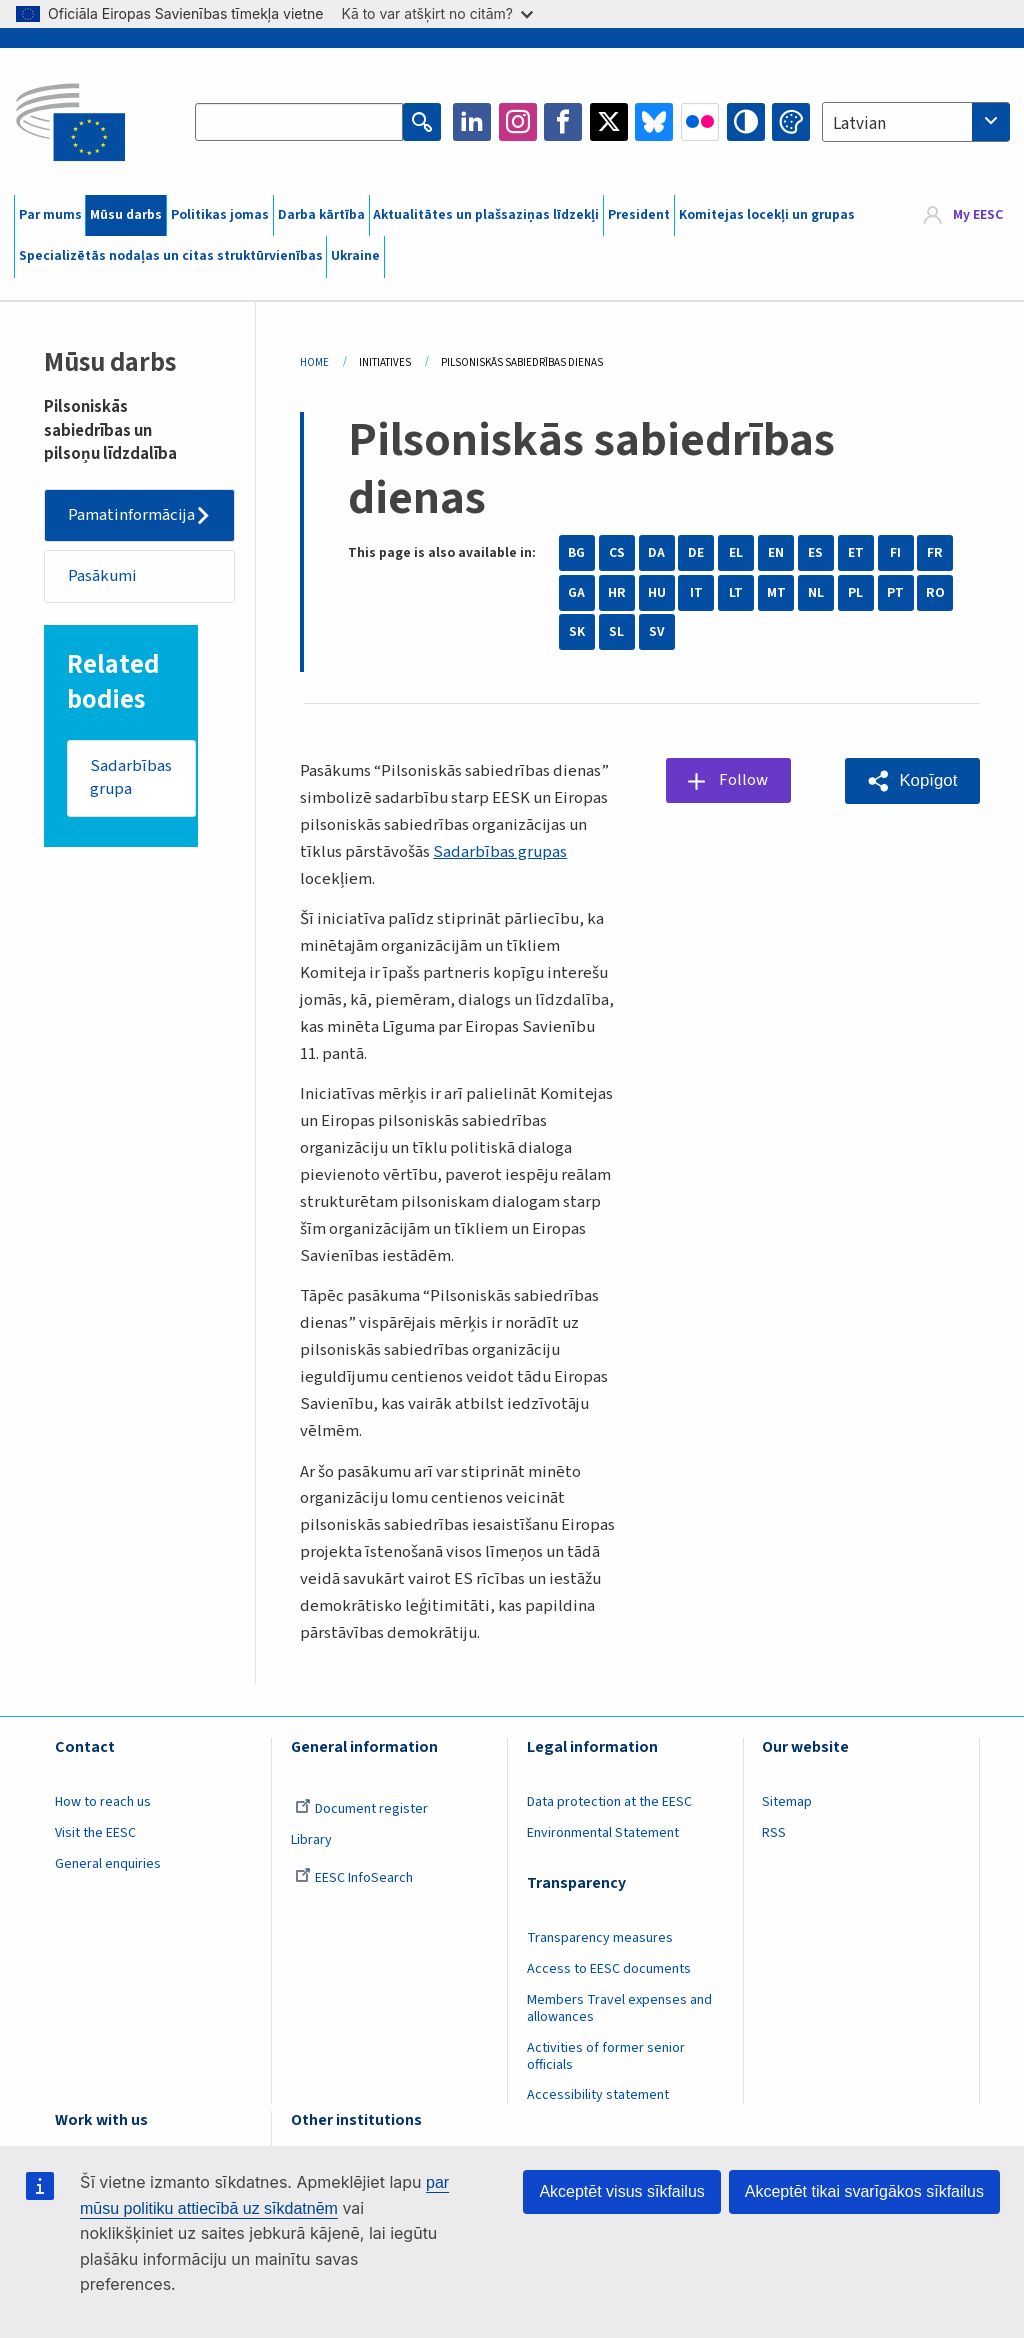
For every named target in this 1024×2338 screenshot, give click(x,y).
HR (617, 593)
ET (856, 553)
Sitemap (787, 1802)
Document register (361, 1809)
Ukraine (355, 256)
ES (815, 553)
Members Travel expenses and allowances (619, 2008)
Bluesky (654, 122)
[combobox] (916, 122)
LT (736, 593)
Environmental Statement (603, 1833)
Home (314, 362)
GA (576, 593)
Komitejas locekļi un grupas (767, 215)
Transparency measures (600, 1938)
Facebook (563, 122)
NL (816, 593)
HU (657, 593)
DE (696, 553)
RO (935, 593)
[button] (912, 781)
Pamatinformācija (131, 515)
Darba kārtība (321, 215)
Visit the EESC (95, 1833)
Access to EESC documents (609, 1969)
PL (855, 593)
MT (776, 593)
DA (656, 553)
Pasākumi (102, 576)
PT (895, 593)
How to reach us (103, 1802)
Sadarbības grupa (131, 778)
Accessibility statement (598, 2095)
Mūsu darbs (126, 215)
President (639, 215)
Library (311, 1840)
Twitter (609, 122)
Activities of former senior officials (606, 2056)
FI (895, 553)
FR (935, 553)
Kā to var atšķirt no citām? (437, 13)
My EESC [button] (978, 215)
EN (776, 553)
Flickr (700, 122)
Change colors (791, 122)
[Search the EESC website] (299, 122)
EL (736, 553)
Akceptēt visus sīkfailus (621, 2191)
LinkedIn (472, 122)
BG (576, 553)
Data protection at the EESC (609, 1802)
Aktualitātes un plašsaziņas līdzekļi (486, 215)
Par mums (50, 215)
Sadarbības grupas (500, 852)
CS (617, 553)
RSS (774, 1833)
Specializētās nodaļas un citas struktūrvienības (171, 256)
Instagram (518, 122)
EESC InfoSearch (354, 1878)
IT (696, 593)
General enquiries (108, 1864)
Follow (743, 780)
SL (616, 632)
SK (577, 632)
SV (657, 632)
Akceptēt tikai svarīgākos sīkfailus (864, 2191)
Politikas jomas (220, 215)
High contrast (746, 122)
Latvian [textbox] (859, 124)
